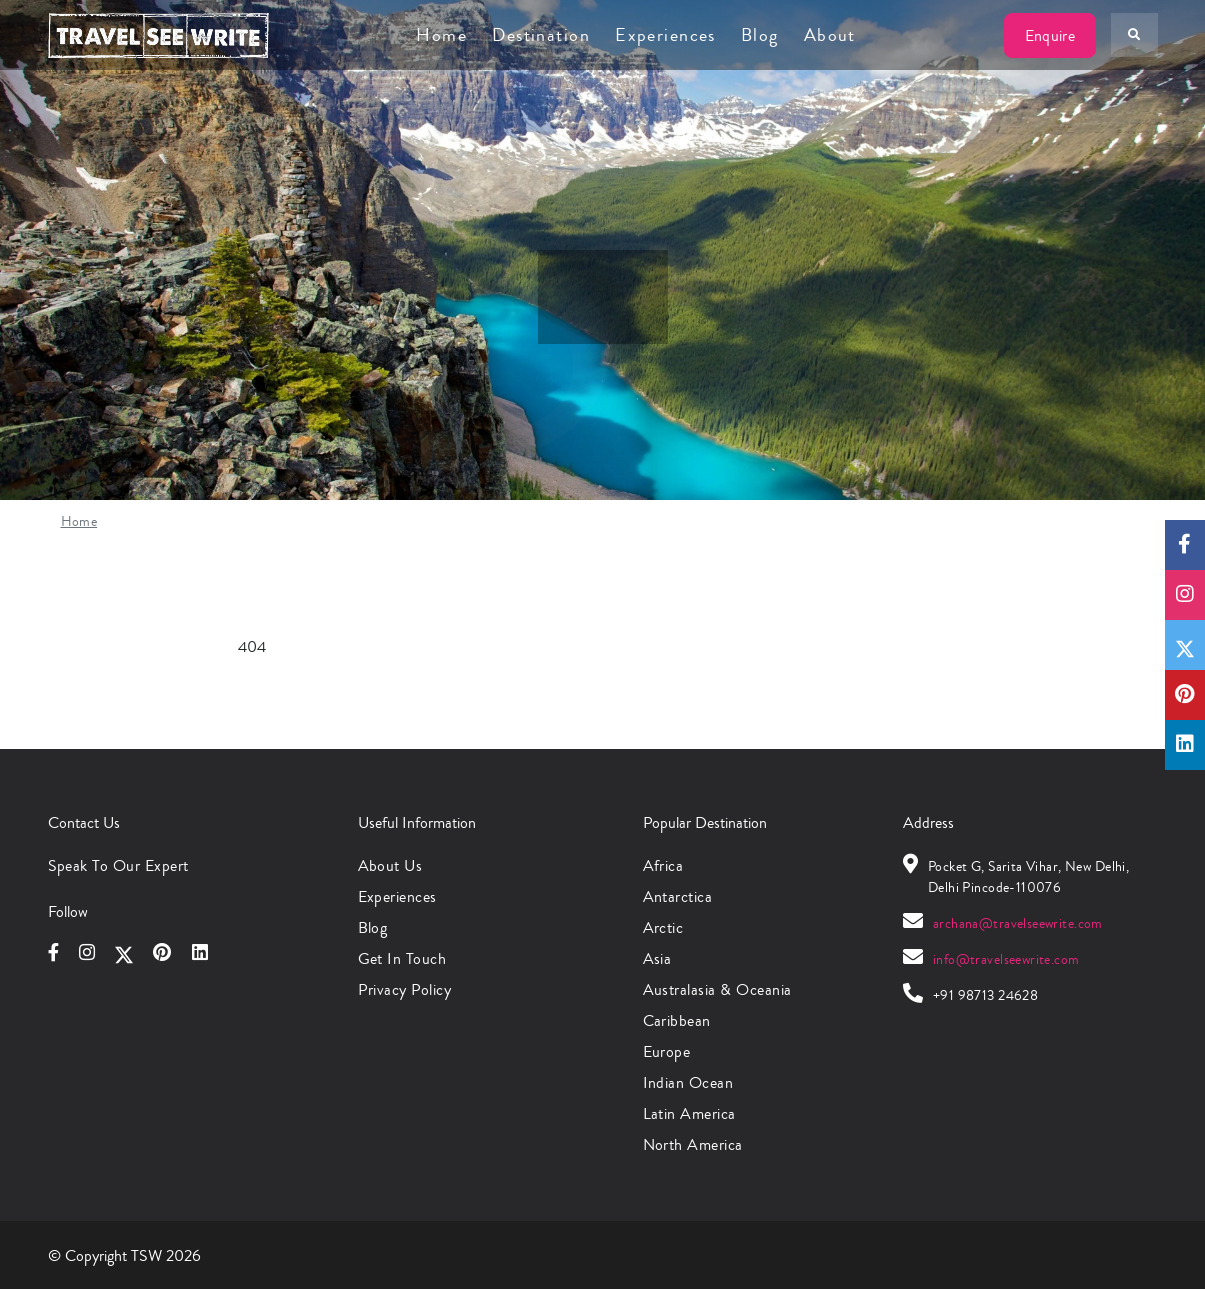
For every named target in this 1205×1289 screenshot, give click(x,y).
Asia (657, 958)
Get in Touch (402, 958)
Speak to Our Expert (118, 865)
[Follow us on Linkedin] (1185, 745)
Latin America (689, 1113)
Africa (663, 865)
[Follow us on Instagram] (1185, 595)
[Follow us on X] (1185, 645)
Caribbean (677, 1020)
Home (441, 35)
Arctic (663, 927)
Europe (667, 1051)
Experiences (665, 35)
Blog (760, 35)
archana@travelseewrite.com (1018, 924)
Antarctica (678, 896)
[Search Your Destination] (1134, 35)
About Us (390, 865)
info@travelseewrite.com (1006, 960)
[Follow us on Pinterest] (1185, 695)
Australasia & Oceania (717, 989)
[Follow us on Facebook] (1185, 545)
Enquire (1050, 35)
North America (693, 1144)
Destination (541, 35)
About (830, 35)
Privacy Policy (405, 989)
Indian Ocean (688, 1082)
